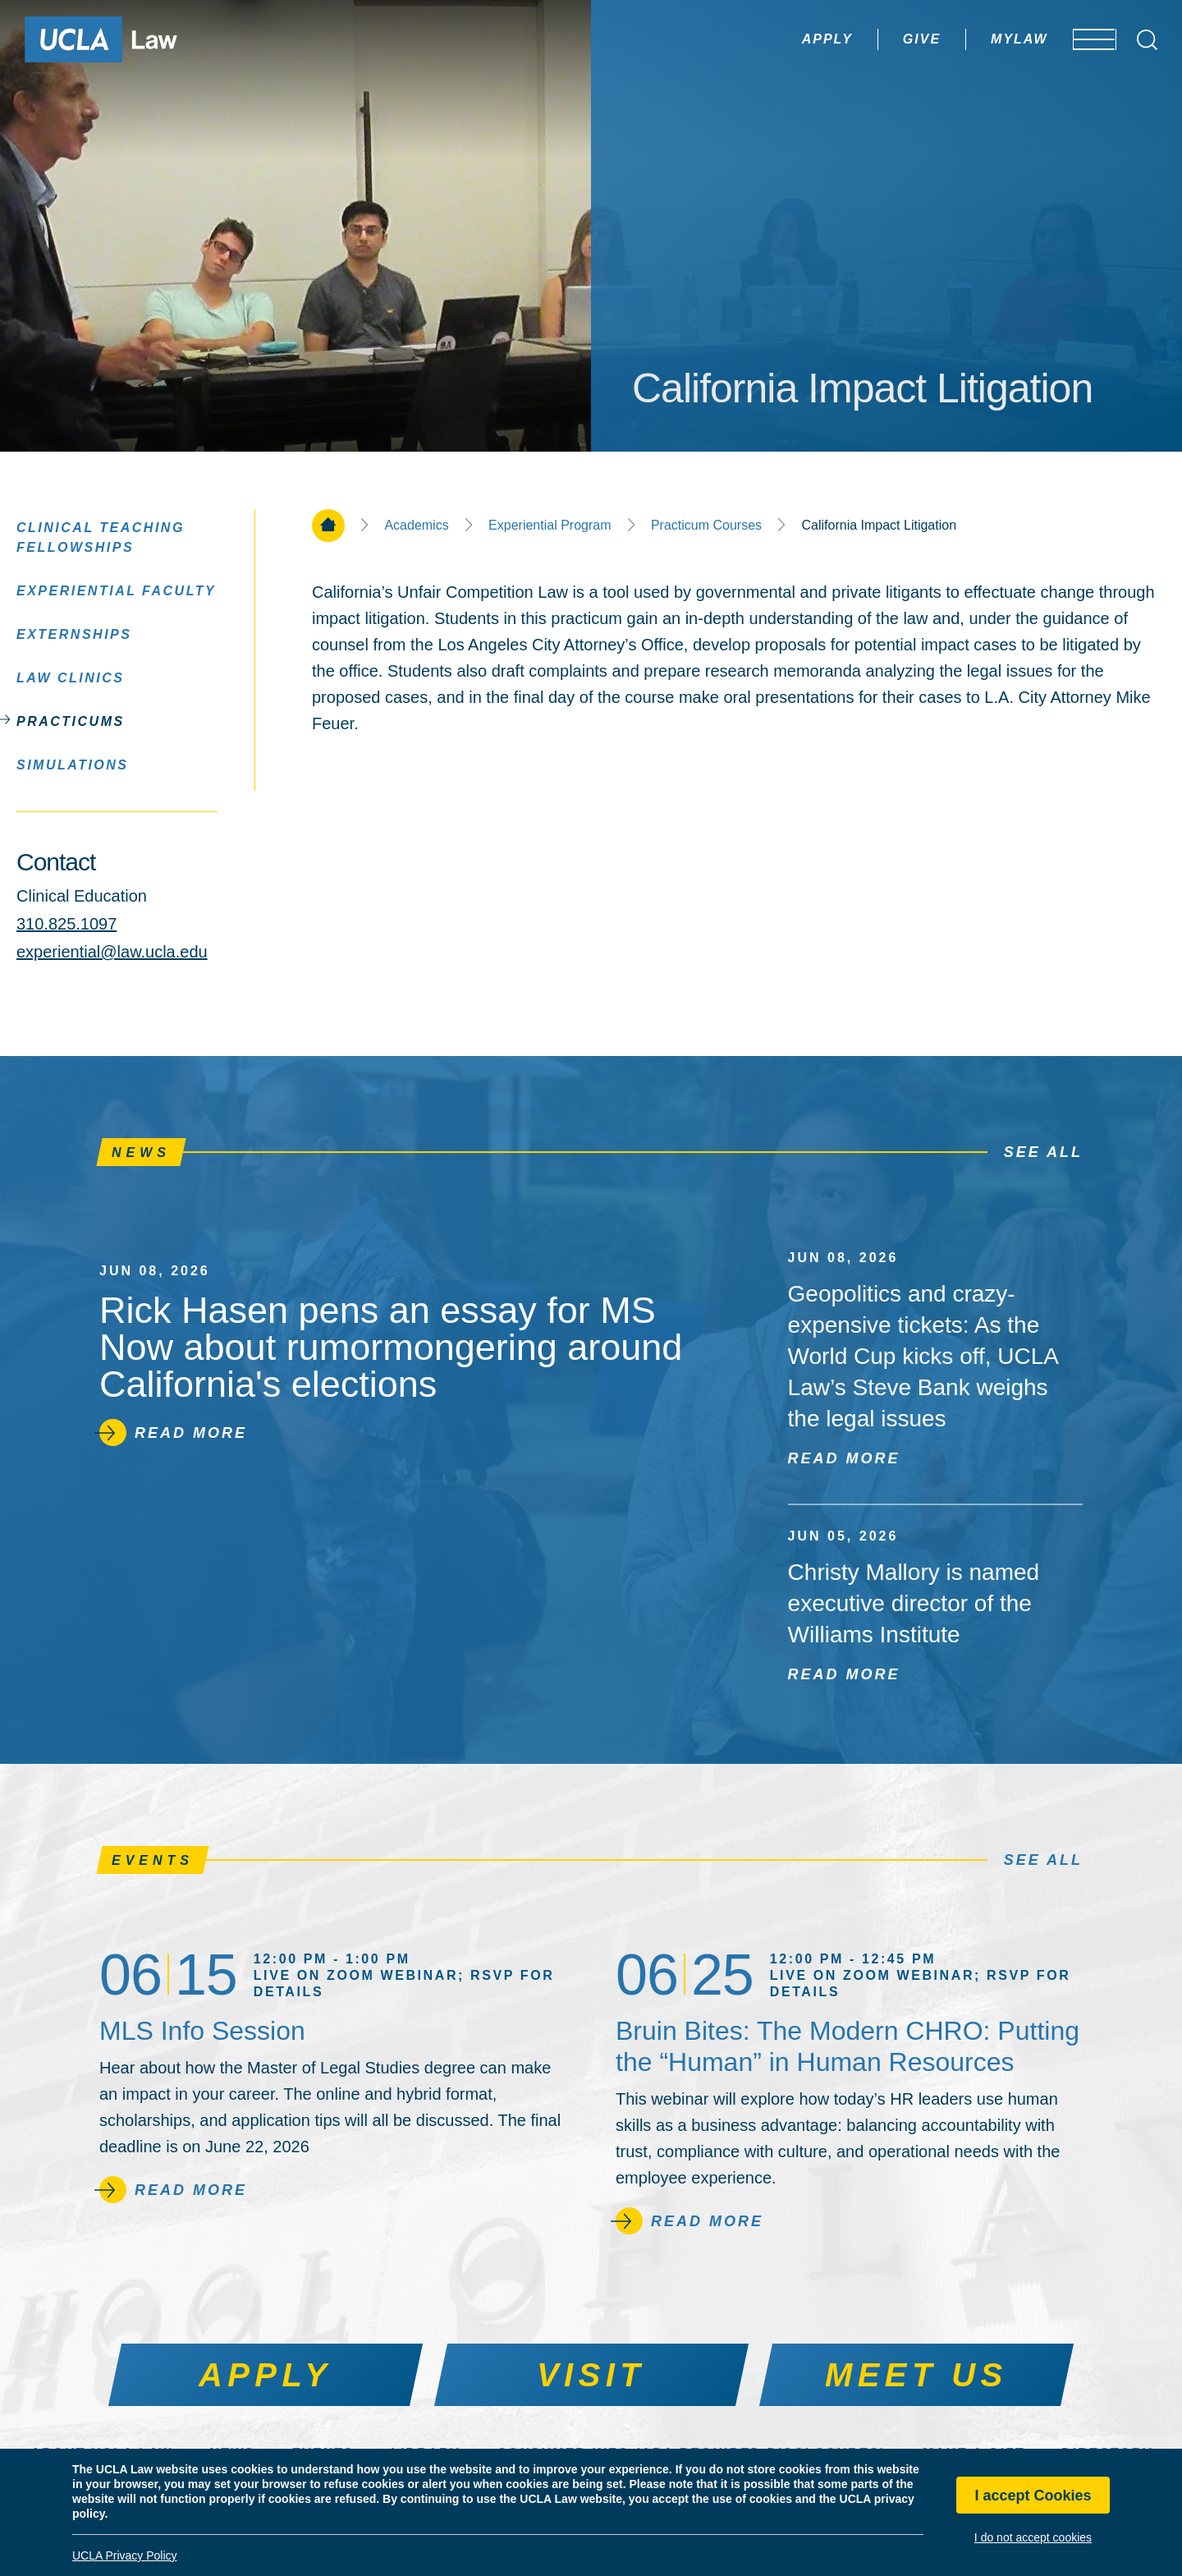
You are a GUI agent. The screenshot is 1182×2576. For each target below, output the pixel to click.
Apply (779, 39)
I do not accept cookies (1033, 2537)
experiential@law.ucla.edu (112, 952)
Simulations (72, 764)
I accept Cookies (1032, 2495)
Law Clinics (70, 677)
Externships (73, 633)
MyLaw (971, 39)
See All (1043, 1152)
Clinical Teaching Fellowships (100, 536)
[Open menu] (1083, 39)
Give (873, 39)
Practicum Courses (706, 525)
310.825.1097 (66, 924)
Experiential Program (549, 525)
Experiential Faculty (116, 590)
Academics (416, 525)
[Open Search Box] (1147, 40)
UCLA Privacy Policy (124, 2555)
